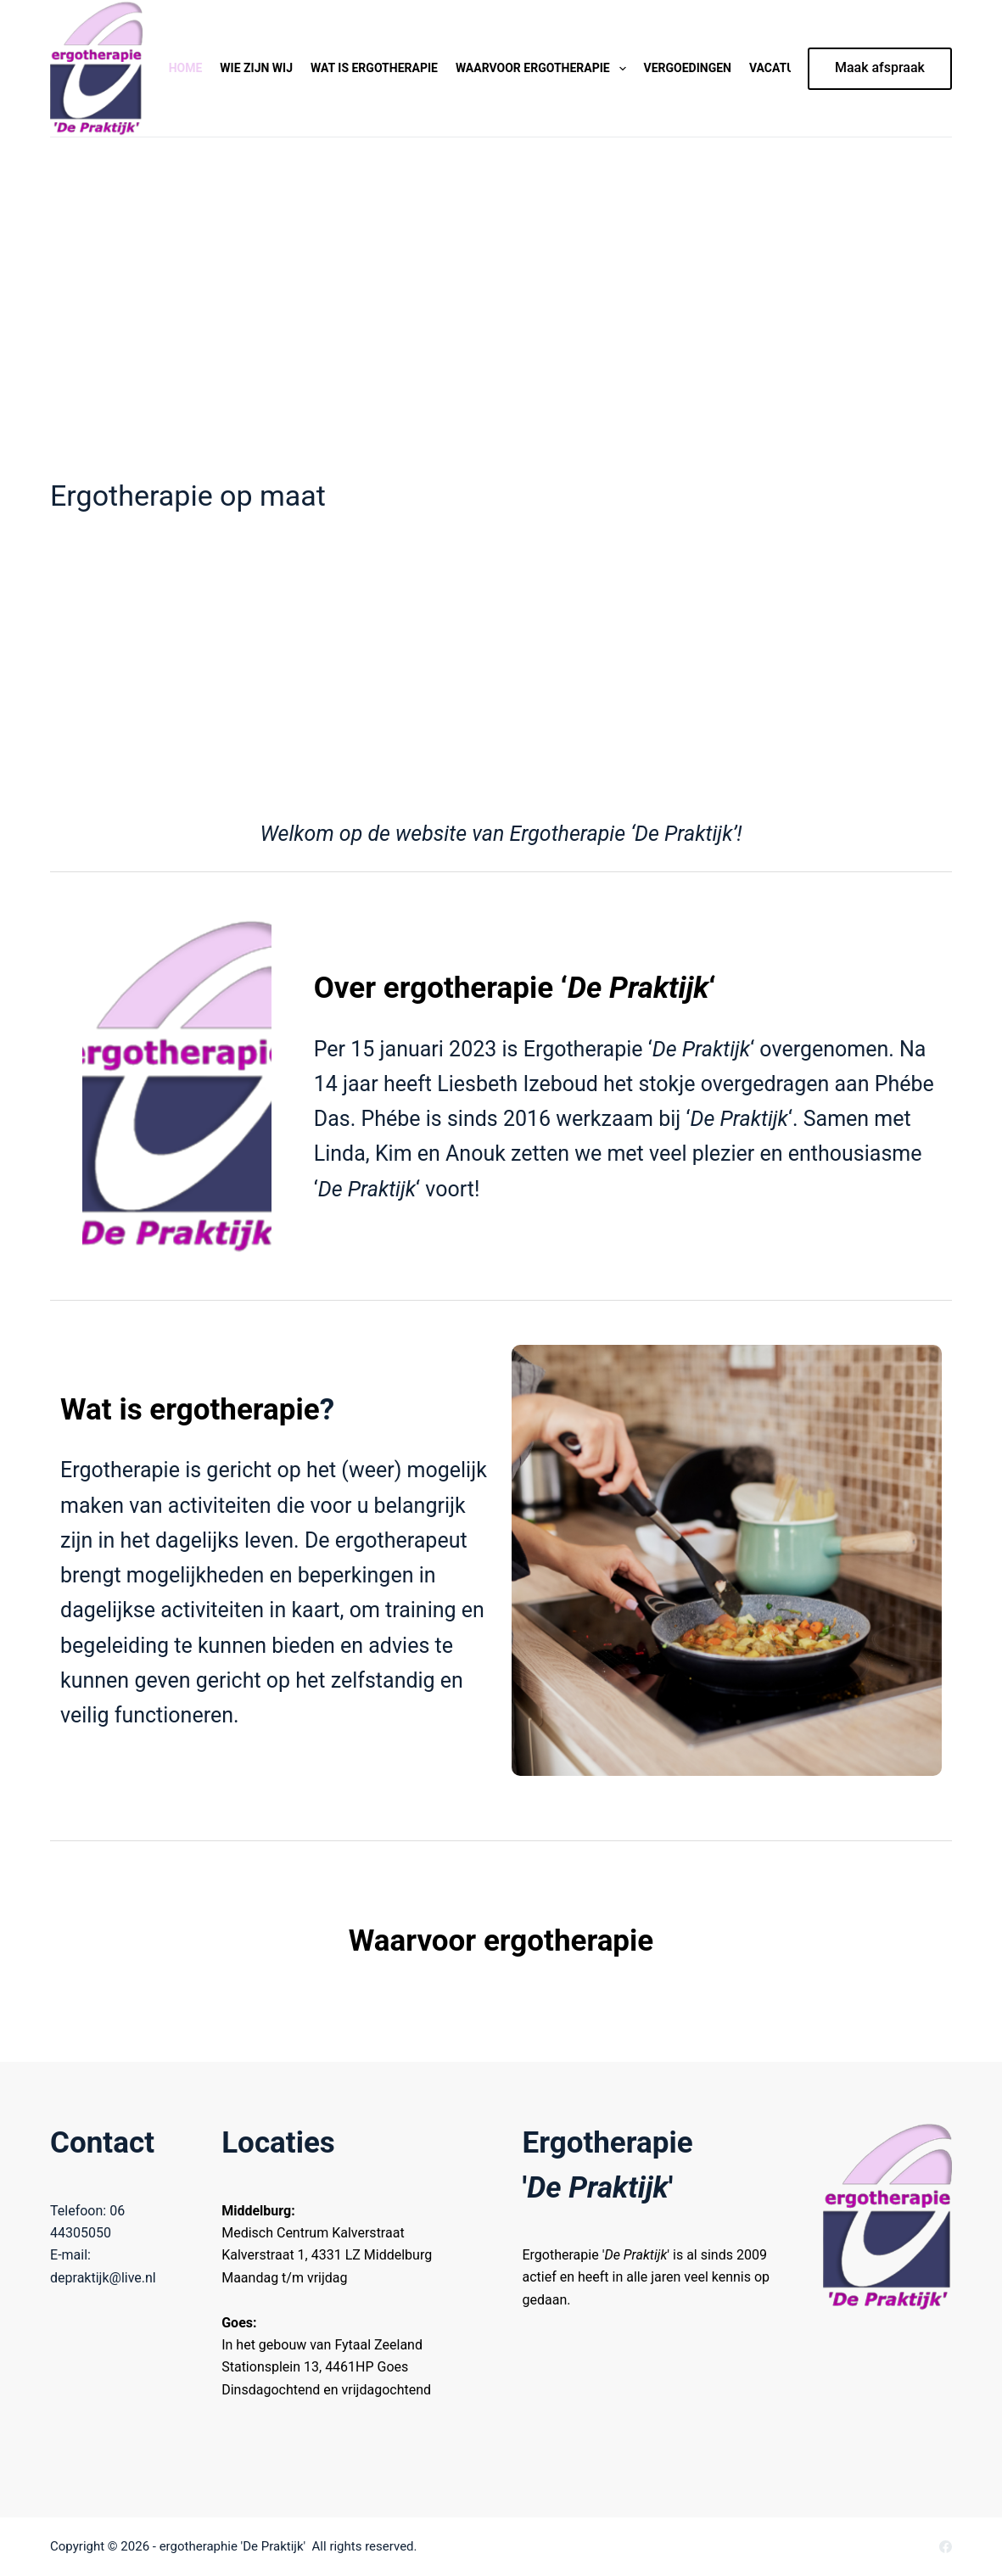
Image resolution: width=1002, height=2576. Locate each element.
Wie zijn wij (256, 68)
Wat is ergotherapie (374, 68)
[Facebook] (945, 2546)
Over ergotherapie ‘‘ (515, 988)
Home (186, 68)
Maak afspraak (880, 67)
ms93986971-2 (86, 2036)
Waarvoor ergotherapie (544, 69)
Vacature (779, 68)
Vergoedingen (687, 68)
